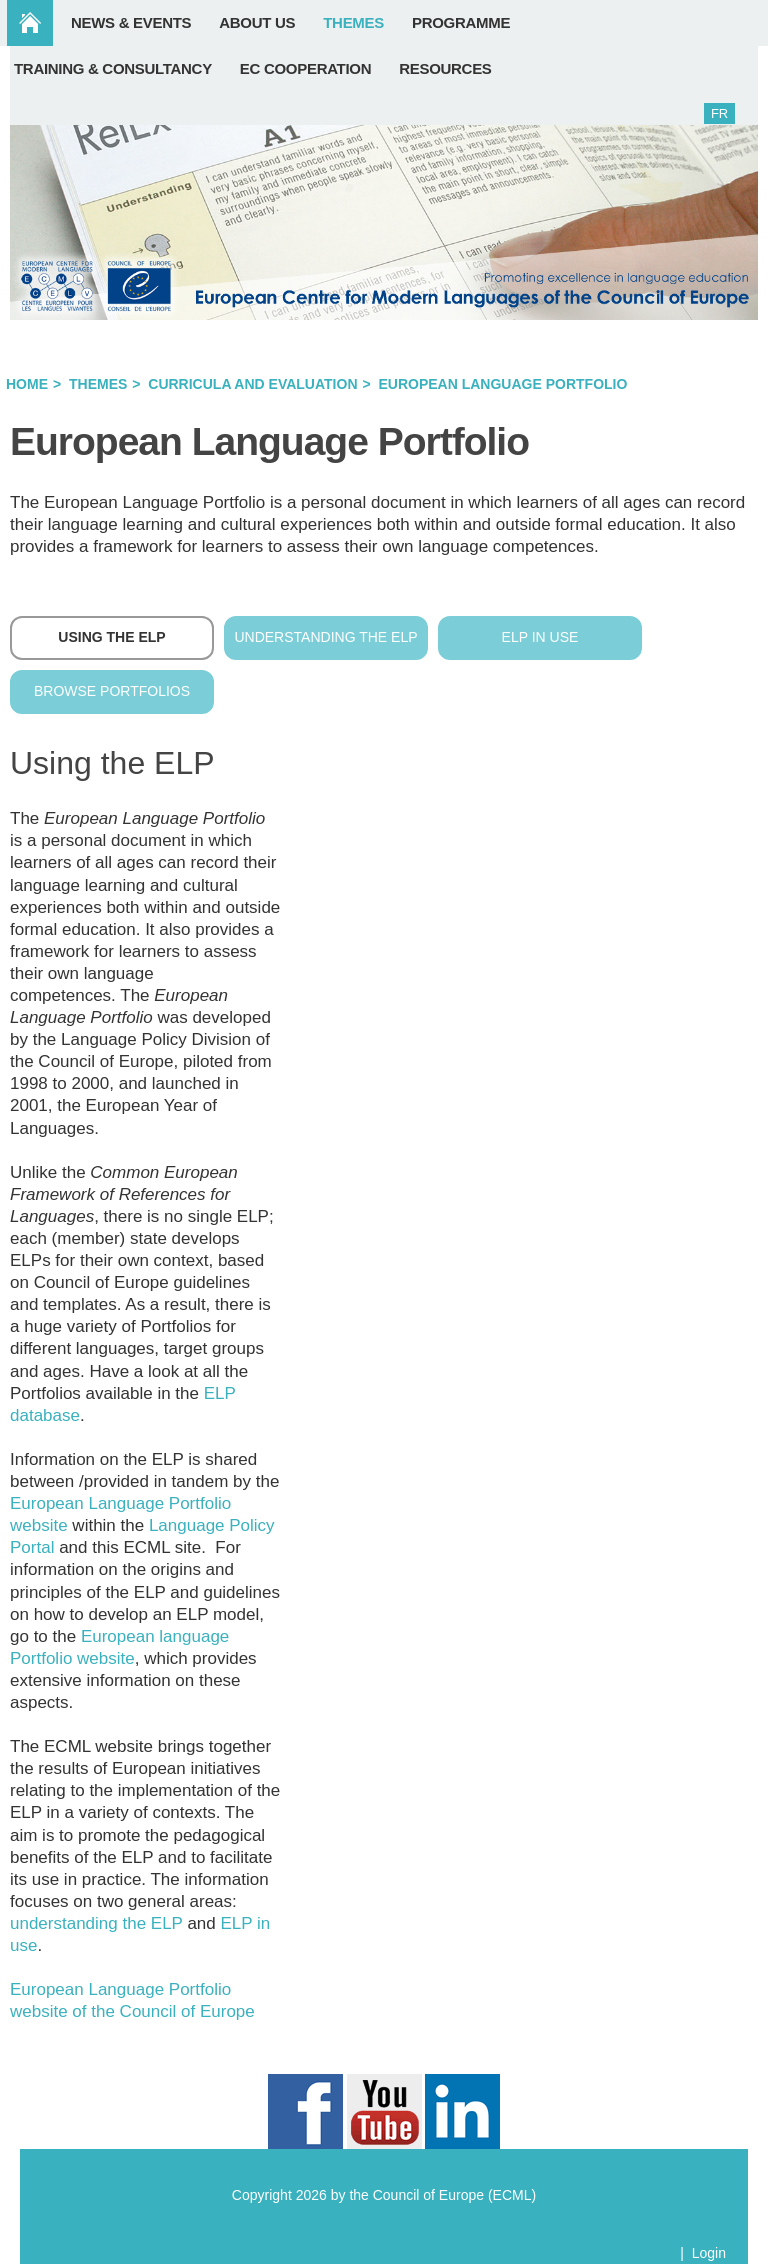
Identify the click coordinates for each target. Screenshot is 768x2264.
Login (709, 2253)
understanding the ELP (96, 1923)
